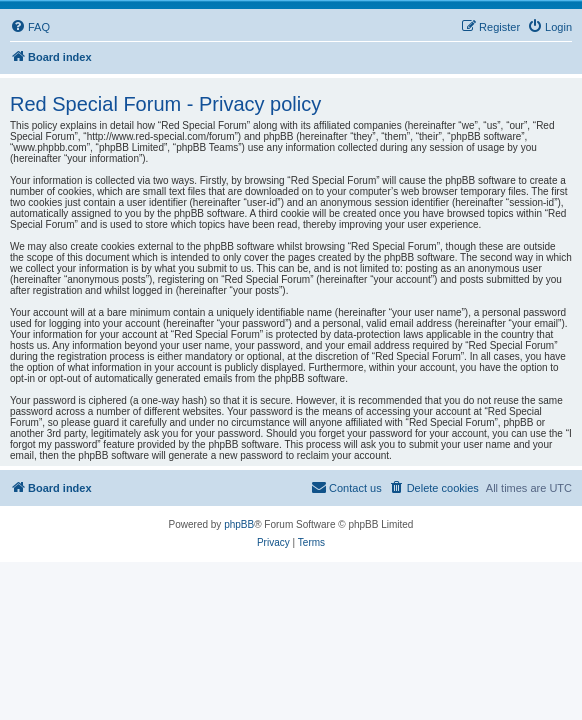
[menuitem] (30, 27)
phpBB (239, 524)
